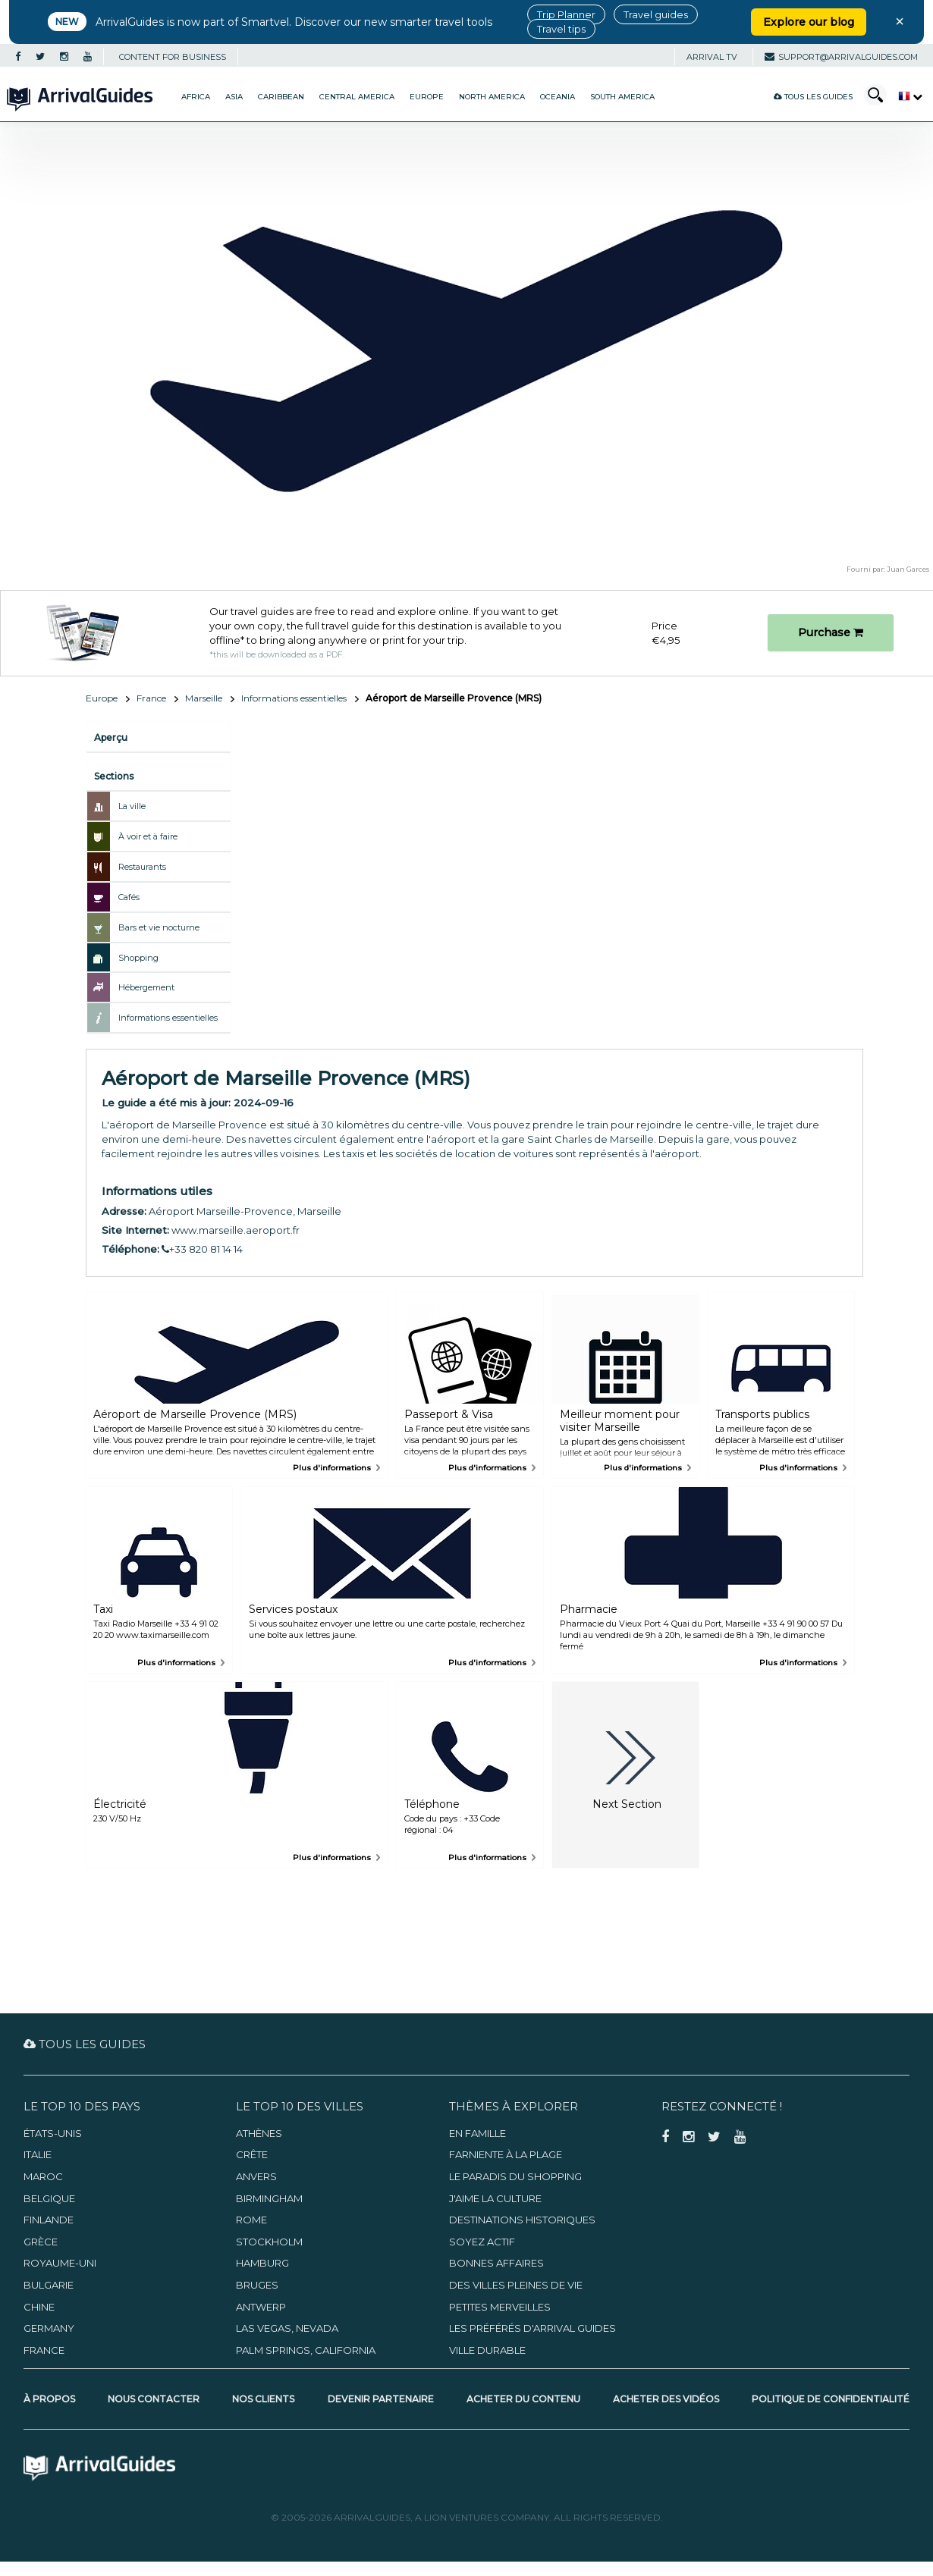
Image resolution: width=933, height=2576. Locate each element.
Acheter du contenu (523, 2399)
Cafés (129, 897)
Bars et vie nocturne (158, 927)
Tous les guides (813, 97)
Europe (427, 97)
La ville (132, 806)
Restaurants (142, 866)
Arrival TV (711, 57)
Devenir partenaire (381, 2399)
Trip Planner (566, 14)
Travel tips (561, 29)
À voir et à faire (147, 836)
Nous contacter (153, 2399)
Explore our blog (808, 22)
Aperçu (110, 737)
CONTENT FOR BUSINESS (172, 57)
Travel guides (656, 14)
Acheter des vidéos (666, 2399)
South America (622, 97)
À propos (49, 2399)
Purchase (830, 632)
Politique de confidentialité (830, 2399)
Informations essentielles (294, 698)
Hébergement (146, 987)
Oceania (557, 97)
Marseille (203, 698)
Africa (195, 97)
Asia (234, 97)
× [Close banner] (899, 21)
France (151, 698)
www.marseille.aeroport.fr (235, 1230)
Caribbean (281, 97)
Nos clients (263, 2399)
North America (492, 97)
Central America (356, 97)
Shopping (138, 957)
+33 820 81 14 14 (202, 1249)
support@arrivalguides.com (841, 57)
